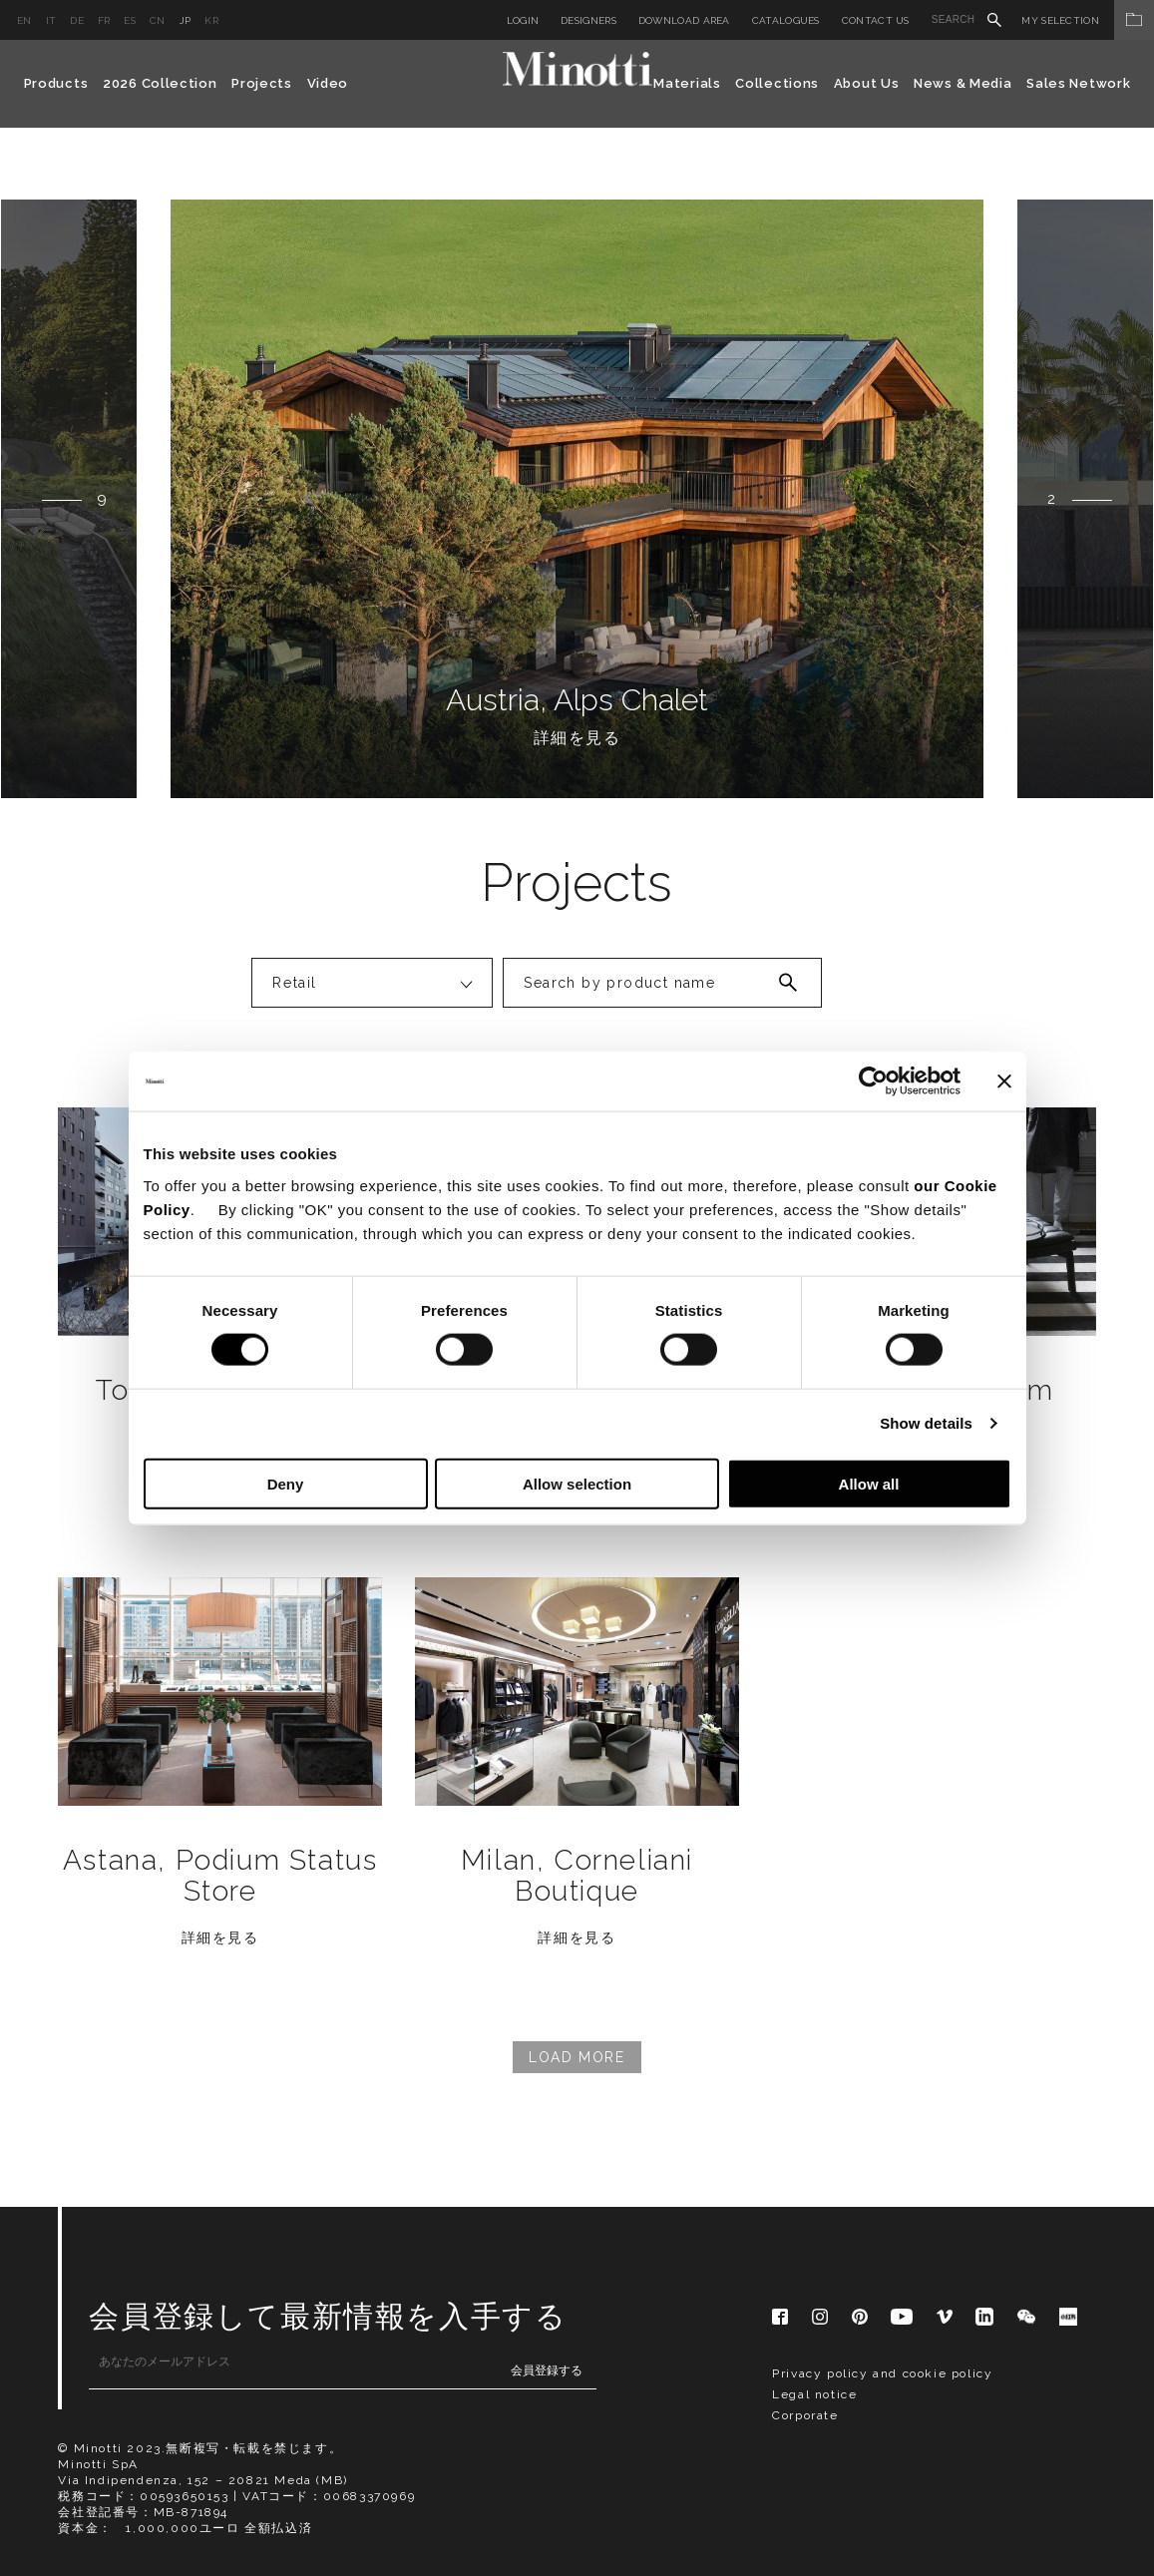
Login (523, 20)
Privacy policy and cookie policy (882, 2373)
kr (211, 20)
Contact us (876, 20)
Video (328, 83)
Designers (588, 20)
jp (186, 20)
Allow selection (577, 1483)
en (24, 20)
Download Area (684, 20)
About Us (867, 83)
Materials (686, 83)
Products (56, 83)
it (51, 20)
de (77, 20)
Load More (576, 2057)
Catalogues (786, 20)
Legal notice (814, 2394)
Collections (777, 83)
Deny (285, 1483)
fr (104, 20)
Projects (261, 83)
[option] (577, 499)
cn (158, 20)
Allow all (869, 1483)
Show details (926, 1423)
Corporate (805, 2415)
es (130, 20)
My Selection (1087, 20)
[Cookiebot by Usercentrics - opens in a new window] (873, 1081)
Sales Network (1078, 83)
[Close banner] (1004, 1081)
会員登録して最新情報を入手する (328, 2316)
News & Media (962, 83)
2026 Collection (160, 83)
